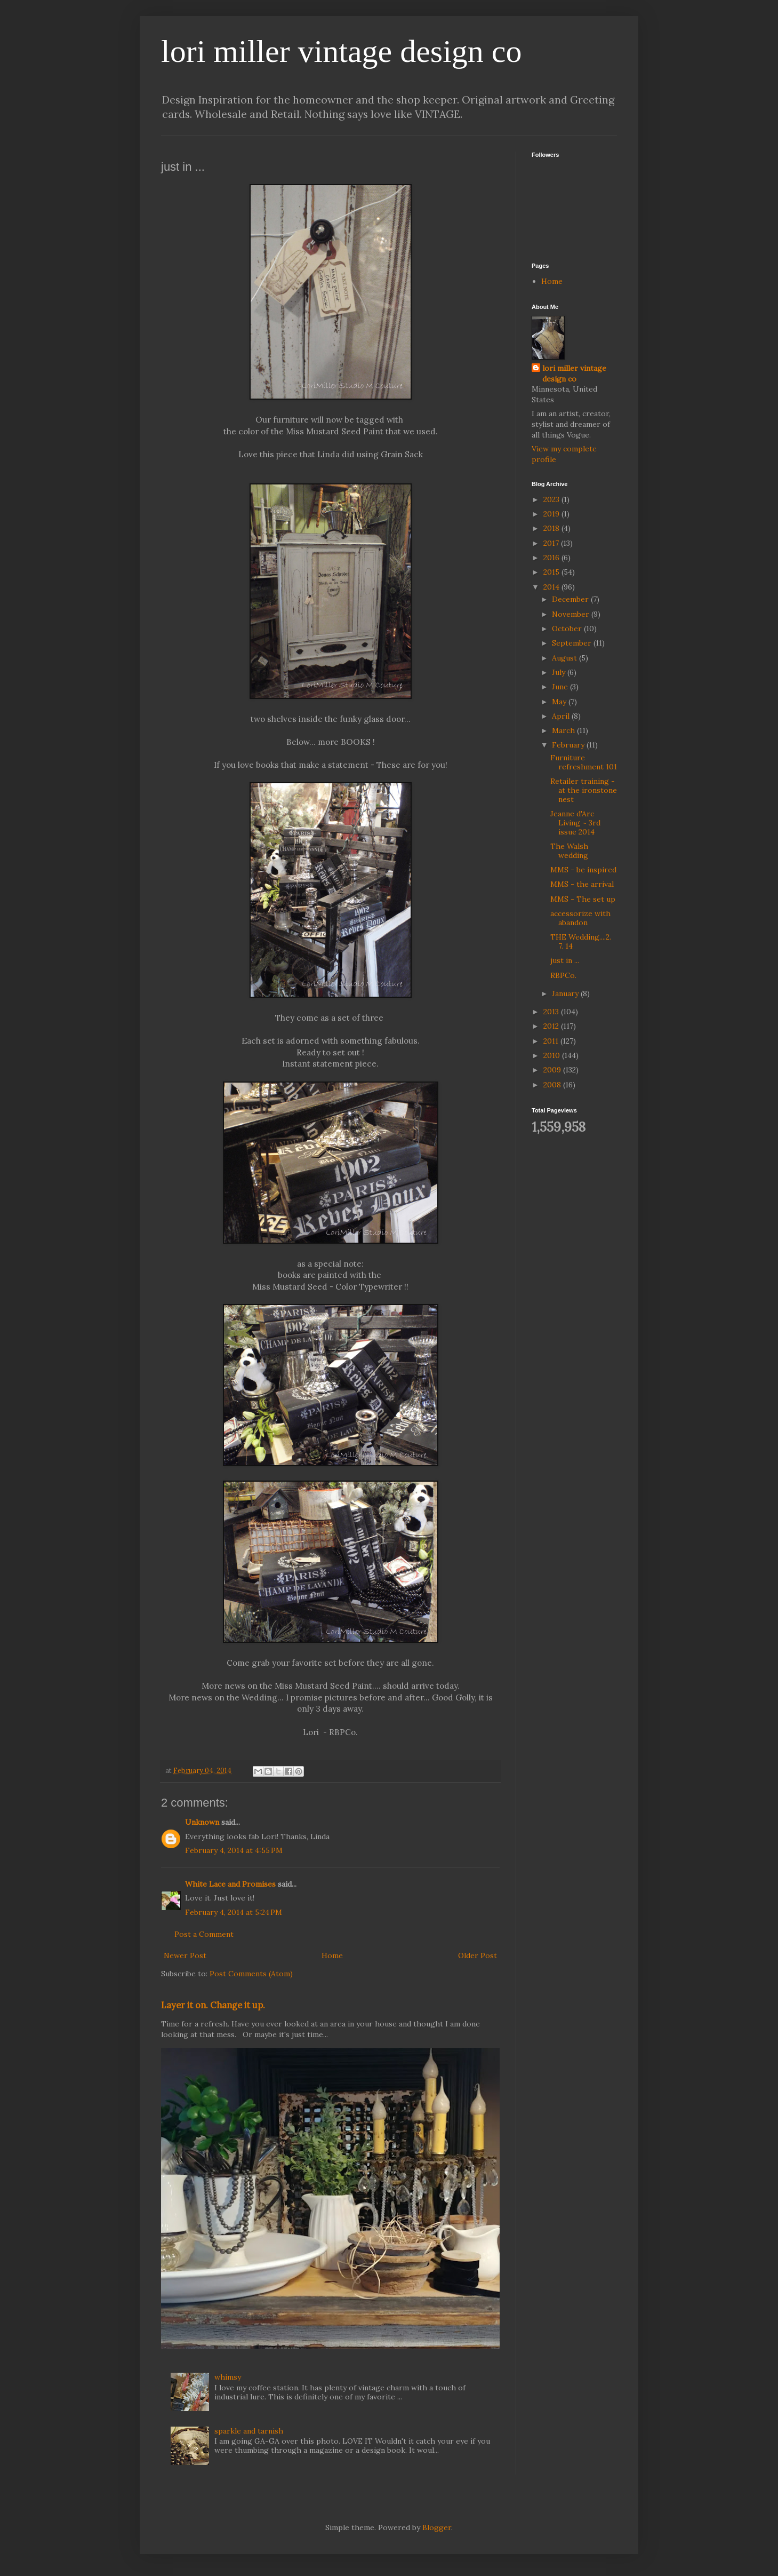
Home (332, 1955)
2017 (552, 543)
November (571, 614)
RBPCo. (563, 975)
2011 (551, 1041)
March (564, 730)
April (562, 716)
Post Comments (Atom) (251, 1973)
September (572, 643)
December (571, 599)
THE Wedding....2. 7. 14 (580, 941)
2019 (552, 514)
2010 (552, 1055)
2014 (552, 587)
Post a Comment (204, 1934)
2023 (552, 499)
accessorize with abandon (580, 918)
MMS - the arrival (582, 884)
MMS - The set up (582, 899)
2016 (552, 557)
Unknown (202, 1822)
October (568, 628)
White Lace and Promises (230, 1884)
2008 (553, 1085)
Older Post (477, 1955)
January (566, 993)
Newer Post (185, 1955)
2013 (552, 1011)
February (569, 745)
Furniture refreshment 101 (583, 762)
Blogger (436, 2527)
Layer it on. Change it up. (213, 2005)
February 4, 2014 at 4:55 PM (234, 1850)
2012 (552, 1026)
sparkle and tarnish (248, 2431)
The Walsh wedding (569, 850)
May (560, 701)
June (561, 686)
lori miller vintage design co (341, 51)
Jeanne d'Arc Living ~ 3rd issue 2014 (575, 823)
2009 (553, 1070)
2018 (552, 528)
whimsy (227, 2377)
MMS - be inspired (583, 869)
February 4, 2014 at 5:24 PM (233, 1912)
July (559, 672)
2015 (552, 572)
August (565, 658)
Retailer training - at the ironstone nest (583, 790)
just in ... (564, 960)
